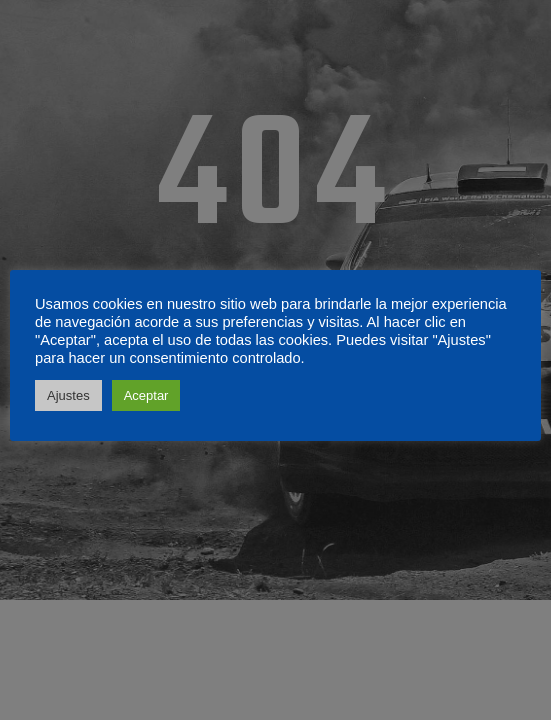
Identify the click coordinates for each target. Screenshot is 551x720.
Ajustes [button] (68, 395)
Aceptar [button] (146, 395)
